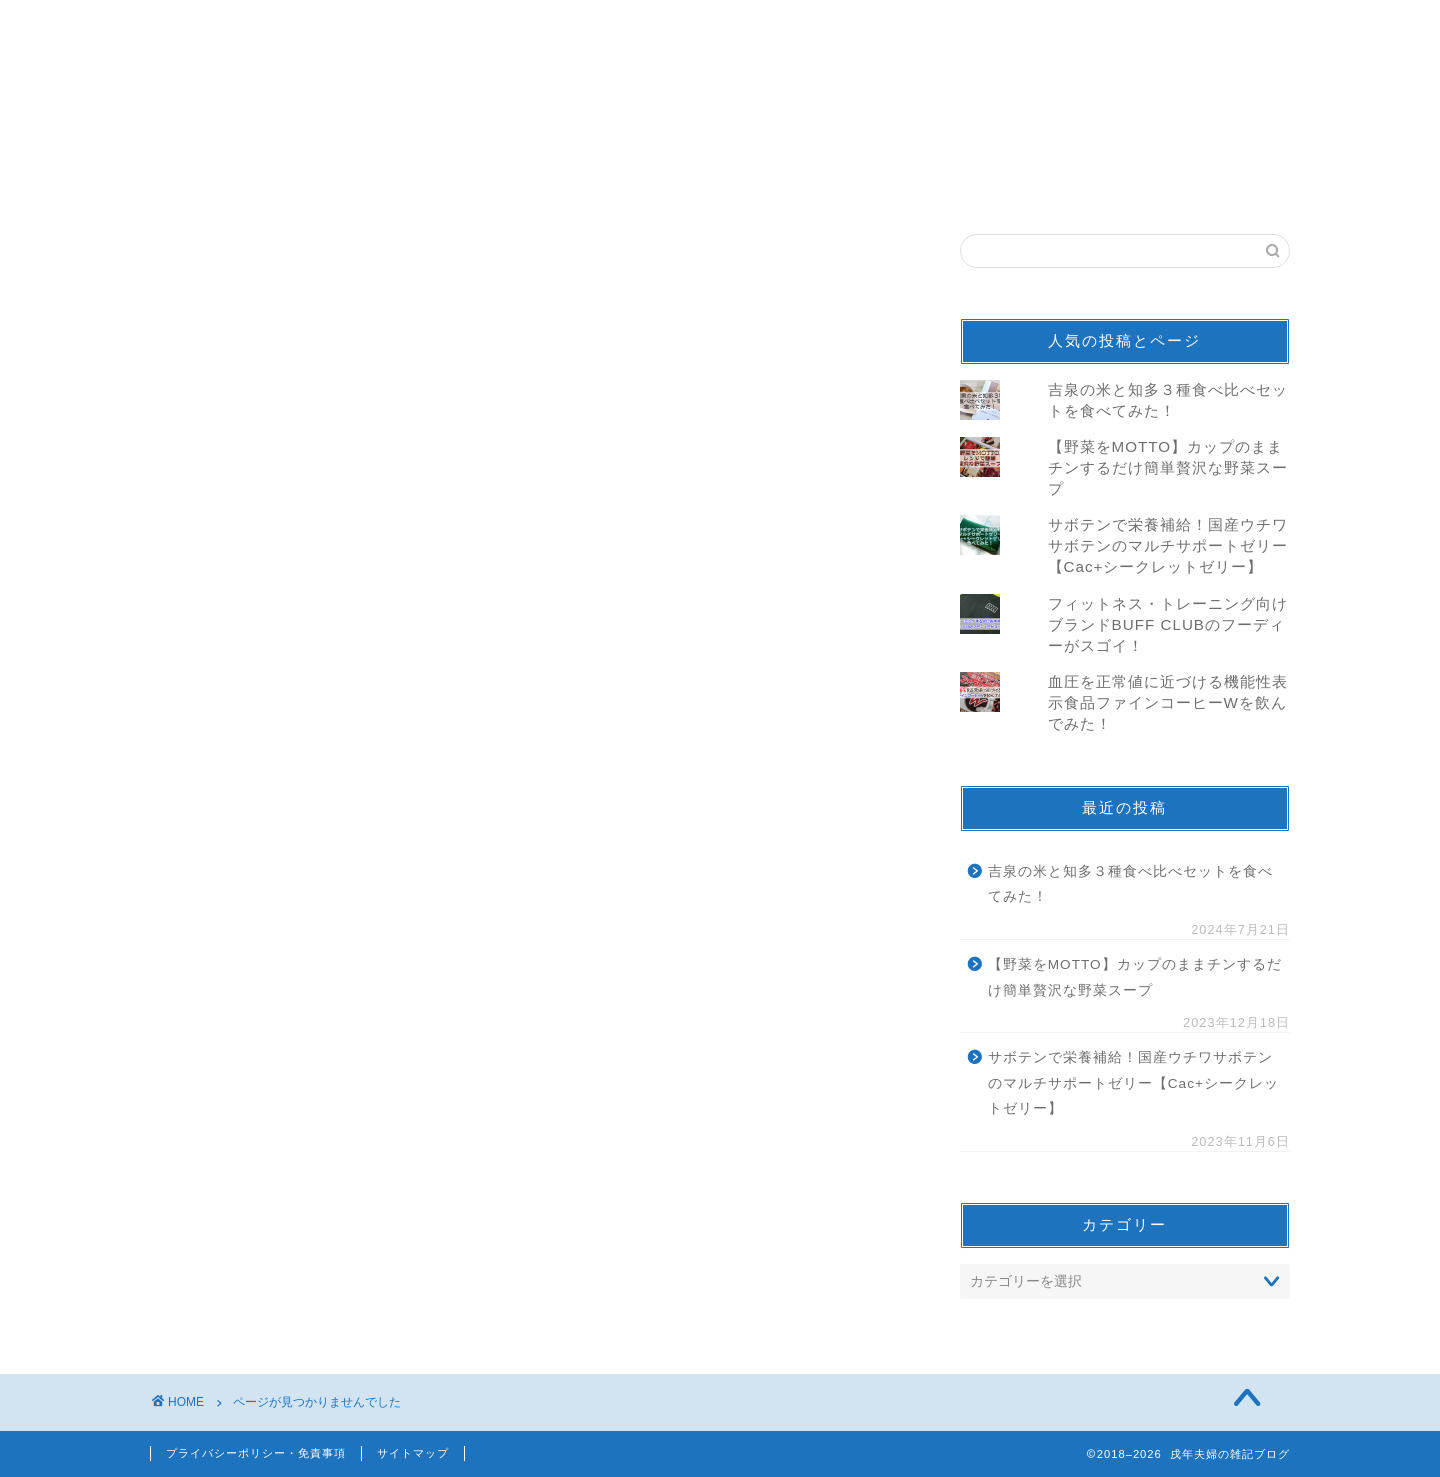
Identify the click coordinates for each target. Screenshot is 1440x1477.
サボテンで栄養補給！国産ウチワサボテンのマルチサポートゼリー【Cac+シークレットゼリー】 (1168, 545)
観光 (247, 1200)
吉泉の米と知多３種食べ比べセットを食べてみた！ (1130, 884)
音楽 (247, 1120)
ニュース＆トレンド (306, 1173)
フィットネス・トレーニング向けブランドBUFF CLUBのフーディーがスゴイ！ (1168, 624)
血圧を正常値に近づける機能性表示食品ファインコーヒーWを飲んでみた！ (1168, 702)
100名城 (262, 1226)
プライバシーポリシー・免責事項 (256, 1453)
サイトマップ (413, 1453)
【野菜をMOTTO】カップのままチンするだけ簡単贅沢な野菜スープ (1168, 467)
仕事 (247, 1280)
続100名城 (270, 1253)
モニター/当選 (283, 1147)
